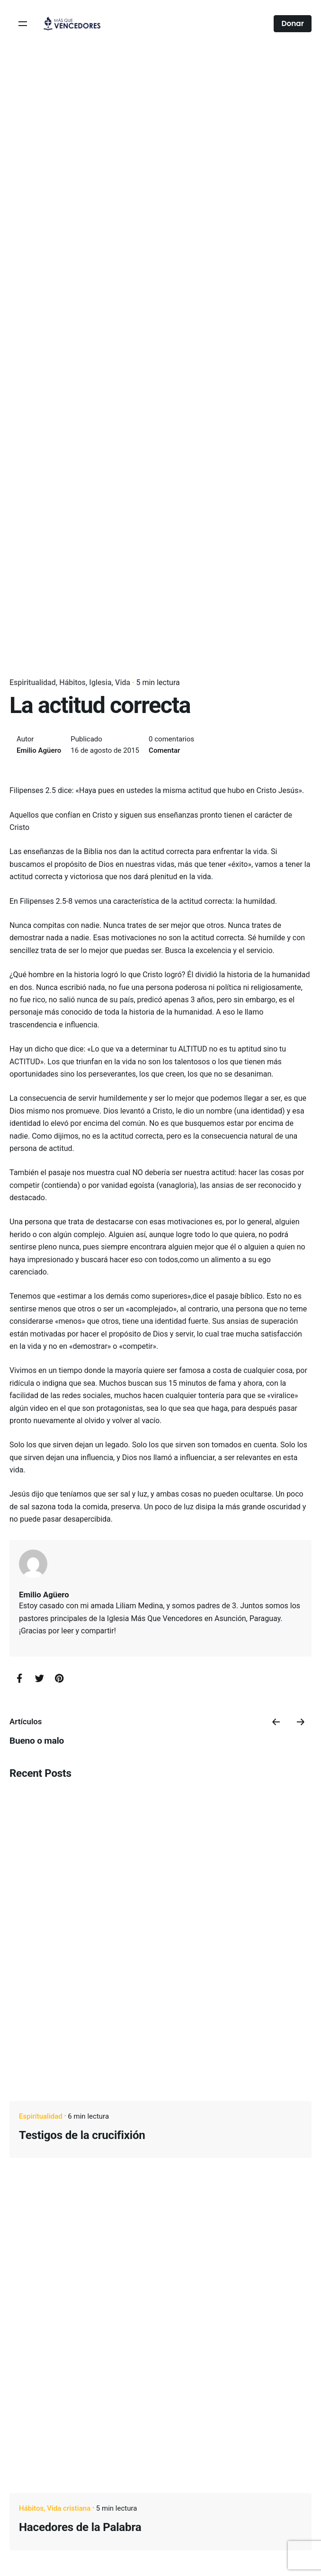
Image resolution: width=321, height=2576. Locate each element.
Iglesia (100, 682)
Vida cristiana (68, 2508)
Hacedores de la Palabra (80, 2527)
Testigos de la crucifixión (82, 2135)
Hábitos (72, 682)
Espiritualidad (32, 682)
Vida (122, 682)
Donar (292, 23)
